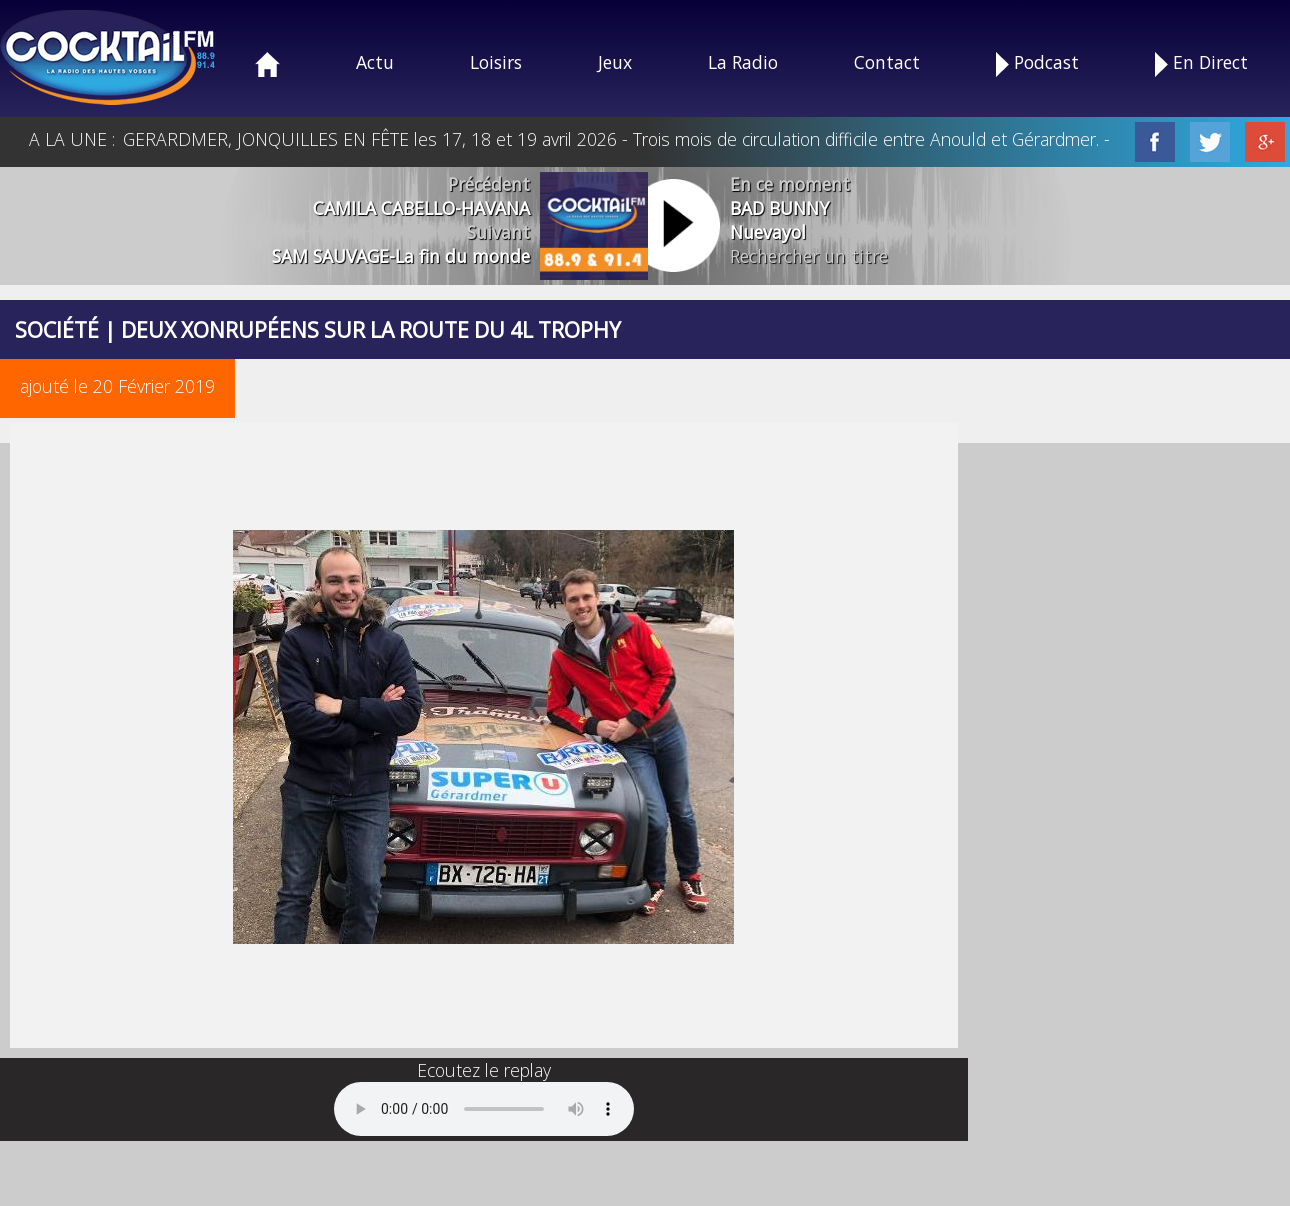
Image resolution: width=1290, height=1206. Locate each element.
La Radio (743, 62)
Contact (887, 62)
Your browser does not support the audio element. (484, 1109)
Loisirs (496, 62)
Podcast (1037, 63)
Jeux (615, 62)
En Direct (1201, 63)
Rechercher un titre (809, 256)
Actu (375, 62)
